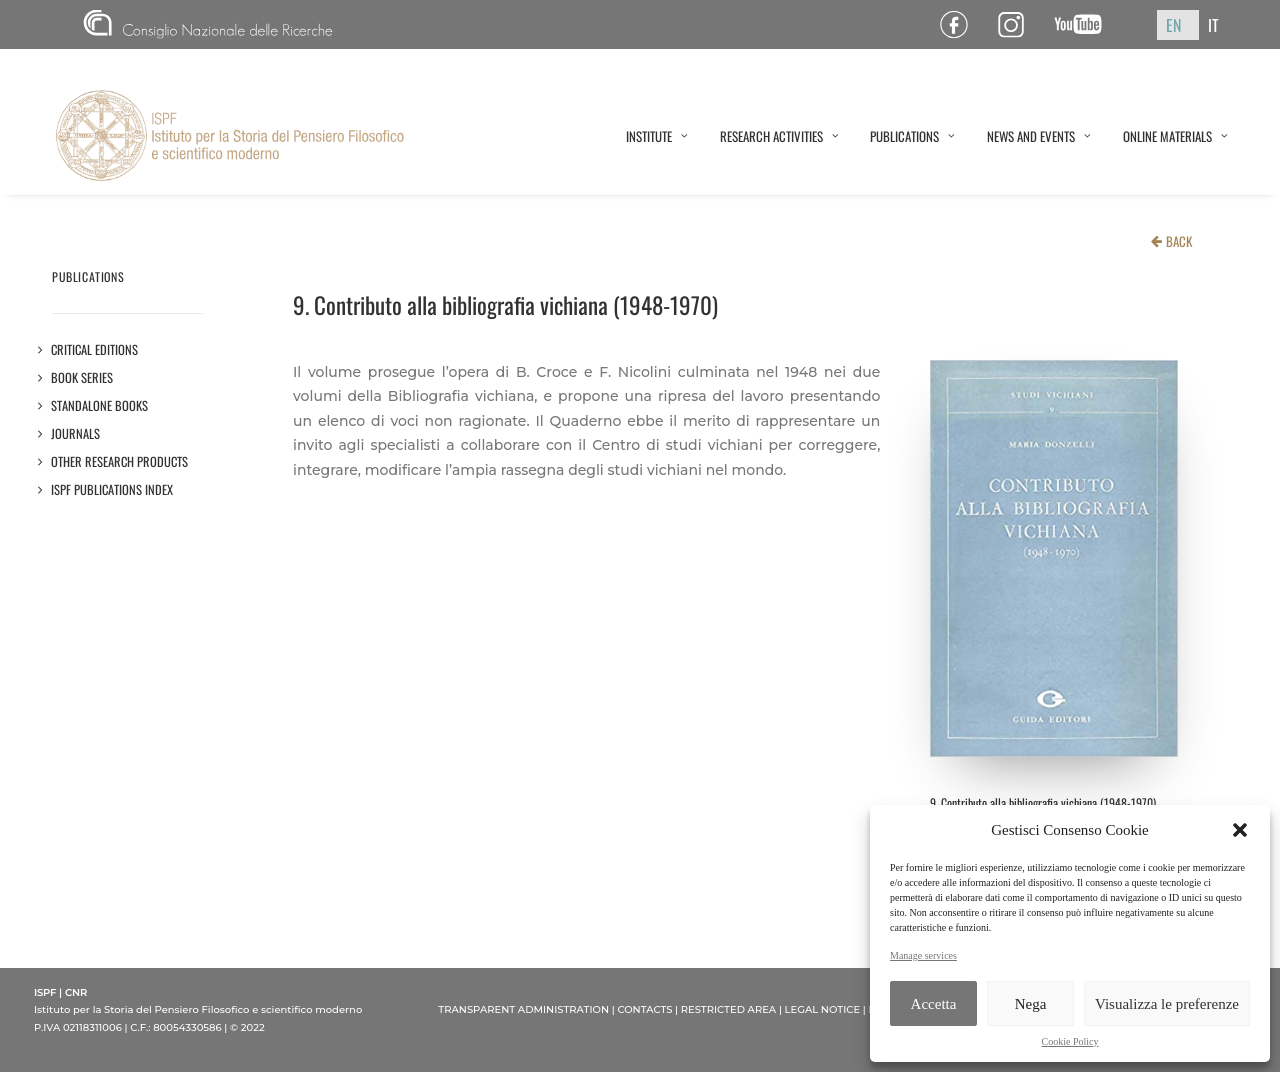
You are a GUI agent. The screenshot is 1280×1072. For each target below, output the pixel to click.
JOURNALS (76, 433)
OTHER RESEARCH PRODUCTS (120, 461)
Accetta (934, 1004)
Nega (1031, 1004)
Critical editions (95, 349)
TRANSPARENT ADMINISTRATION (523, 1009)
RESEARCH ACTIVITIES (779, 136)
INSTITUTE (657, 136)
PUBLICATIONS (912, 136)
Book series (82, 377)
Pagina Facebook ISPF (961, 24)
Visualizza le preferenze (1167, 1004)
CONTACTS (644, 1009)
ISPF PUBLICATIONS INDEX (112, 489)
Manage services (923, 955)
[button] (1240, 830)
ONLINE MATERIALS (1175, 136)
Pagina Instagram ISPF (1018, 24)
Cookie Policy (1070, 1041)
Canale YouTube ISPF (1085, 24)
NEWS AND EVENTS (1039, 136)
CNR (208, 24)
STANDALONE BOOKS (100, 405)
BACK (1179, 241)
